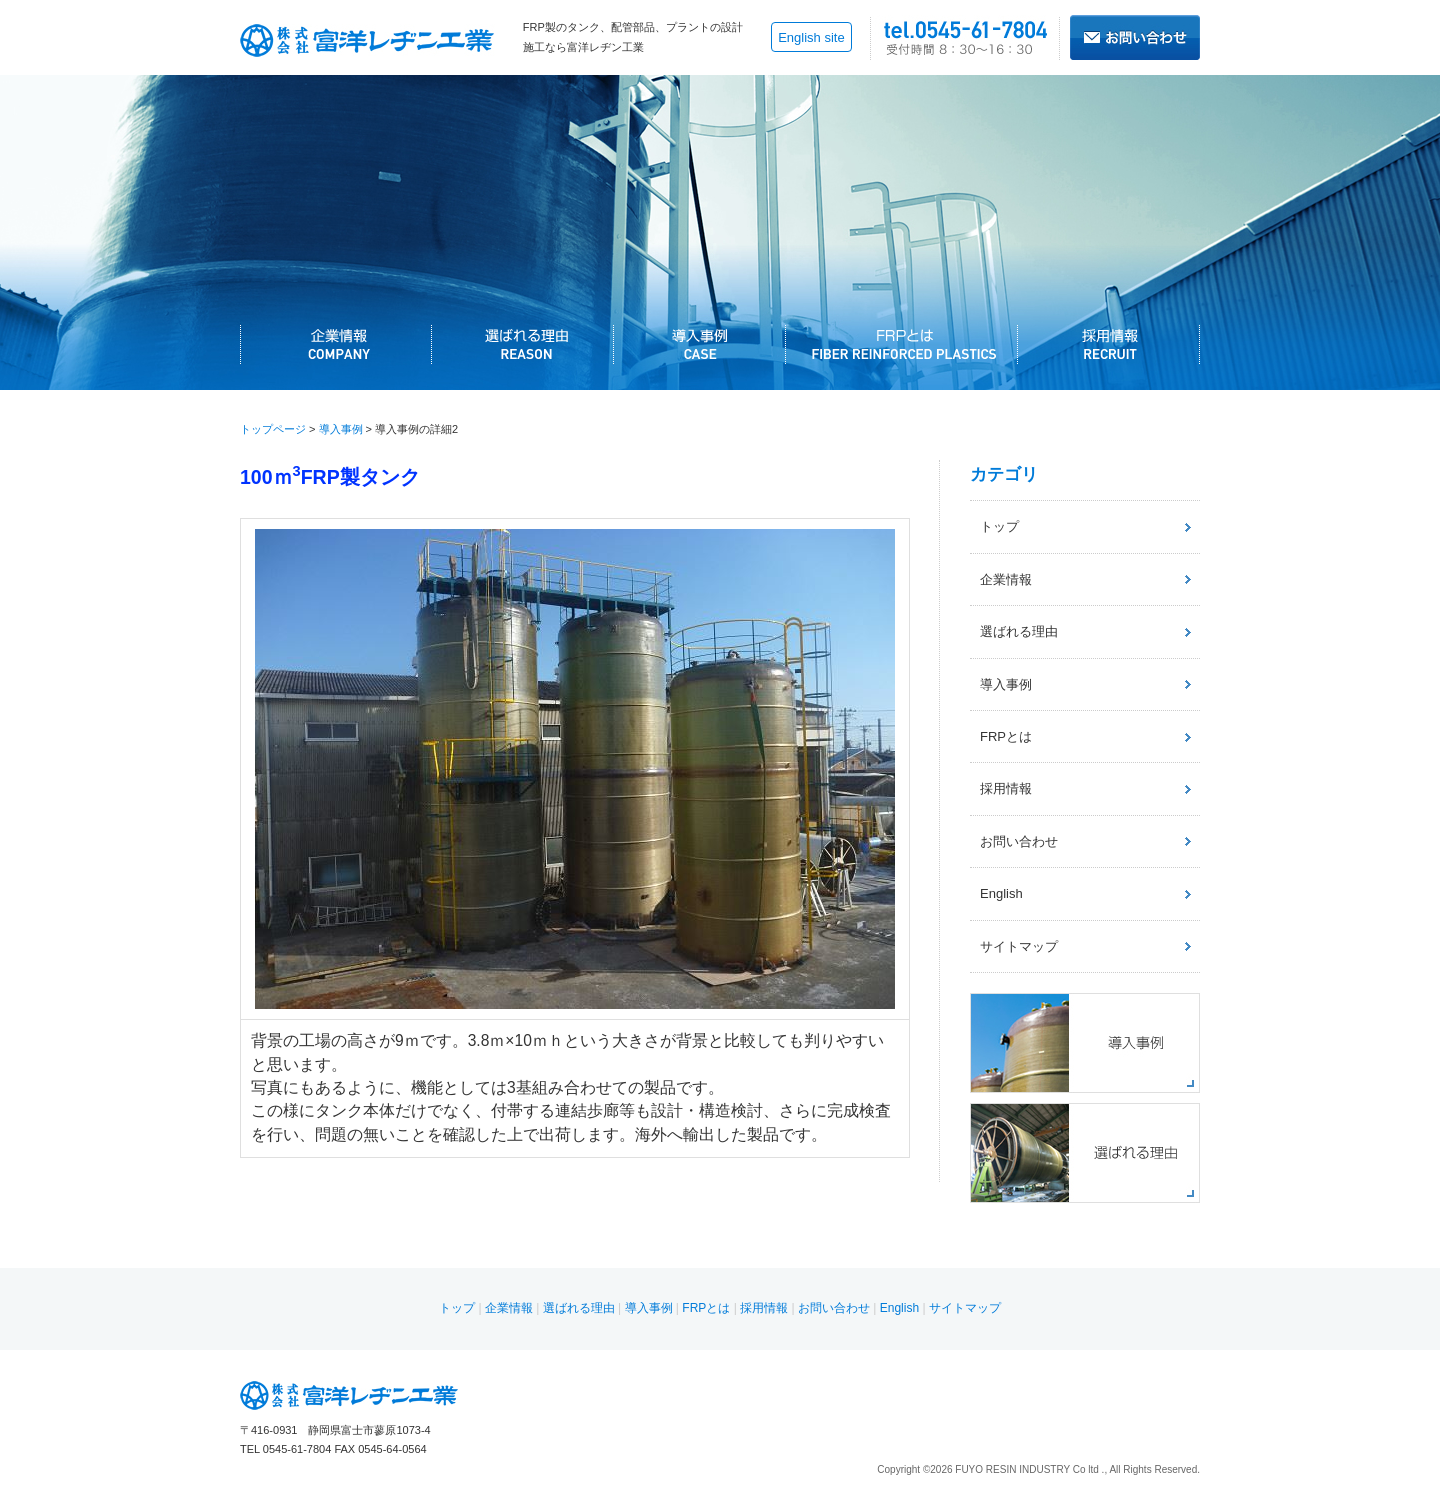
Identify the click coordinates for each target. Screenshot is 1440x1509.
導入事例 (341, 429)
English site (811, 37)
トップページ (273, 429)
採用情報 (1006, 788)
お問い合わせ (1019, 841)
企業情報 (1006, 579)
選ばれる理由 (1019, 631)
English (1001, 893)
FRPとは (1006, 736)
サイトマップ (1019, 946)
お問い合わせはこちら (1135, 37)
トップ (999, 526)
